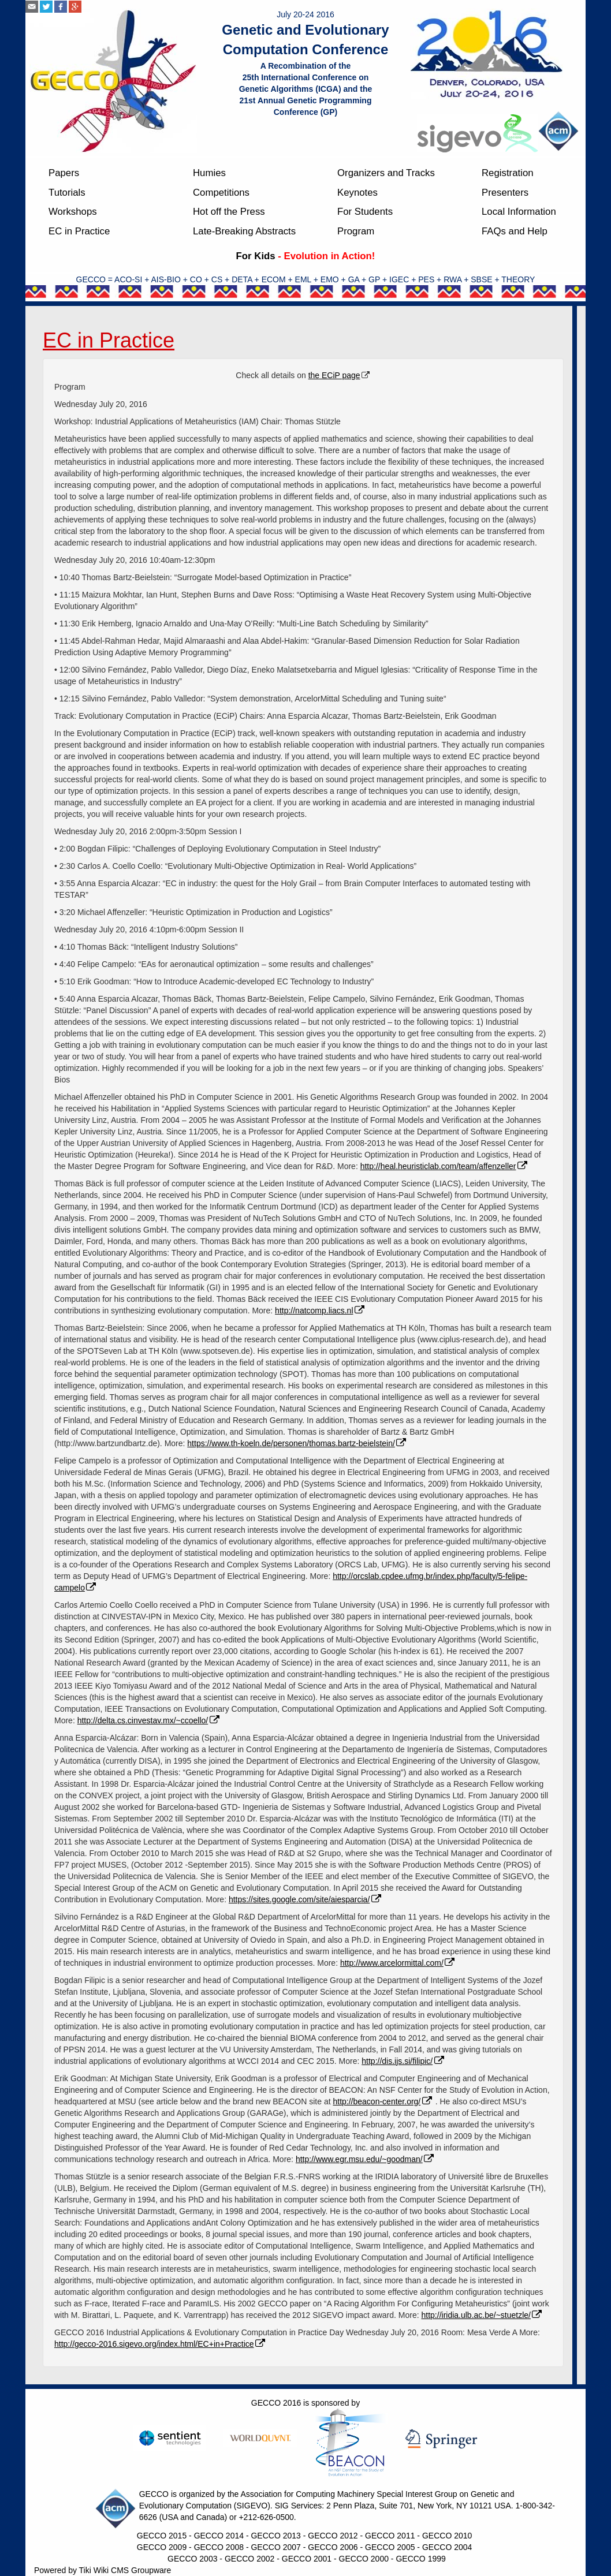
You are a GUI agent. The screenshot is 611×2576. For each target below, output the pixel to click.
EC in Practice (79, 231)
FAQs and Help (514, 231)
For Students (365, 211)
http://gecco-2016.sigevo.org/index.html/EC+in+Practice (160, 2344)
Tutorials (67, 192)
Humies (209, 172)
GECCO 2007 (275, 2547)
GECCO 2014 (219, 2535)
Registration (508, 172)
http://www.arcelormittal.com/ (398, 1963)
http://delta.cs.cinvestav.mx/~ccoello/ (149, 1720)
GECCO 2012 (332, 2535)
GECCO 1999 (420, 2558)
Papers (64, 172)
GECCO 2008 (219, 2547)
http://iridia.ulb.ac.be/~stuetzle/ (482, 2315)
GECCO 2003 (192, 2558)
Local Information (519, 211)
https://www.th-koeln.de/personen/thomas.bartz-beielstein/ (297, 1443)
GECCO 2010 (447, 2535)
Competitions (221, 192)
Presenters (505, 192)
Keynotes (357, 192)
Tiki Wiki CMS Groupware (125, 2570)
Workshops (73, 211)
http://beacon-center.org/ (383, 2101)
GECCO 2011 (390, 2535)
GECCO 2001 (306, 2558)
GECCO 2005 (390, 2547)
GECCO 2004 (447, 2547)
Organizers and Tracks (386, 172)
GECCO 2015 (162, 2535)
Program (355, 231)
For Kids (255, 256)
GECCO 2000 (364, 2558)
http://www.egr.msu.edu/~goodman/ (365, 2159)
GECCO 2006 (332, 2547)
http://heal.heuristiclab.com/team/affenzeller (444, 1166)
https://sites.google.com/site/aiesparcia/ (305, 1899)
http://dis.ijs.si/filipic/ (403, 2061)
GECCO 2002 (249, 2558)
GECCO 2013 (275, 2535)
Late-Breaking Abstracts (244, 231)
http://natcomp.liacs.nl (320, 1310)
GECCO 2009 (162, 2547)
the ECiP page (334, 375)
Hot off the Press (229, 211)
